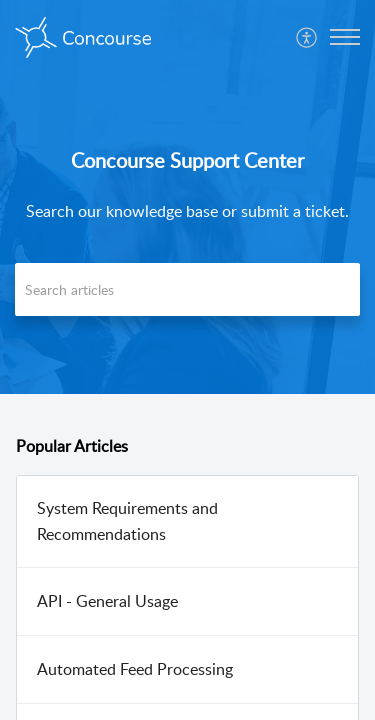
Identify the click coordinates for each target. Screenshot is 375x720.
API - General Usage (107, 601)
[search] (187, 289)
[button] (307, 37)
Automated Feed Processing (135, 669)
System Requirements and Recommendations (127, 521)
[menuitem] (307, 37)
